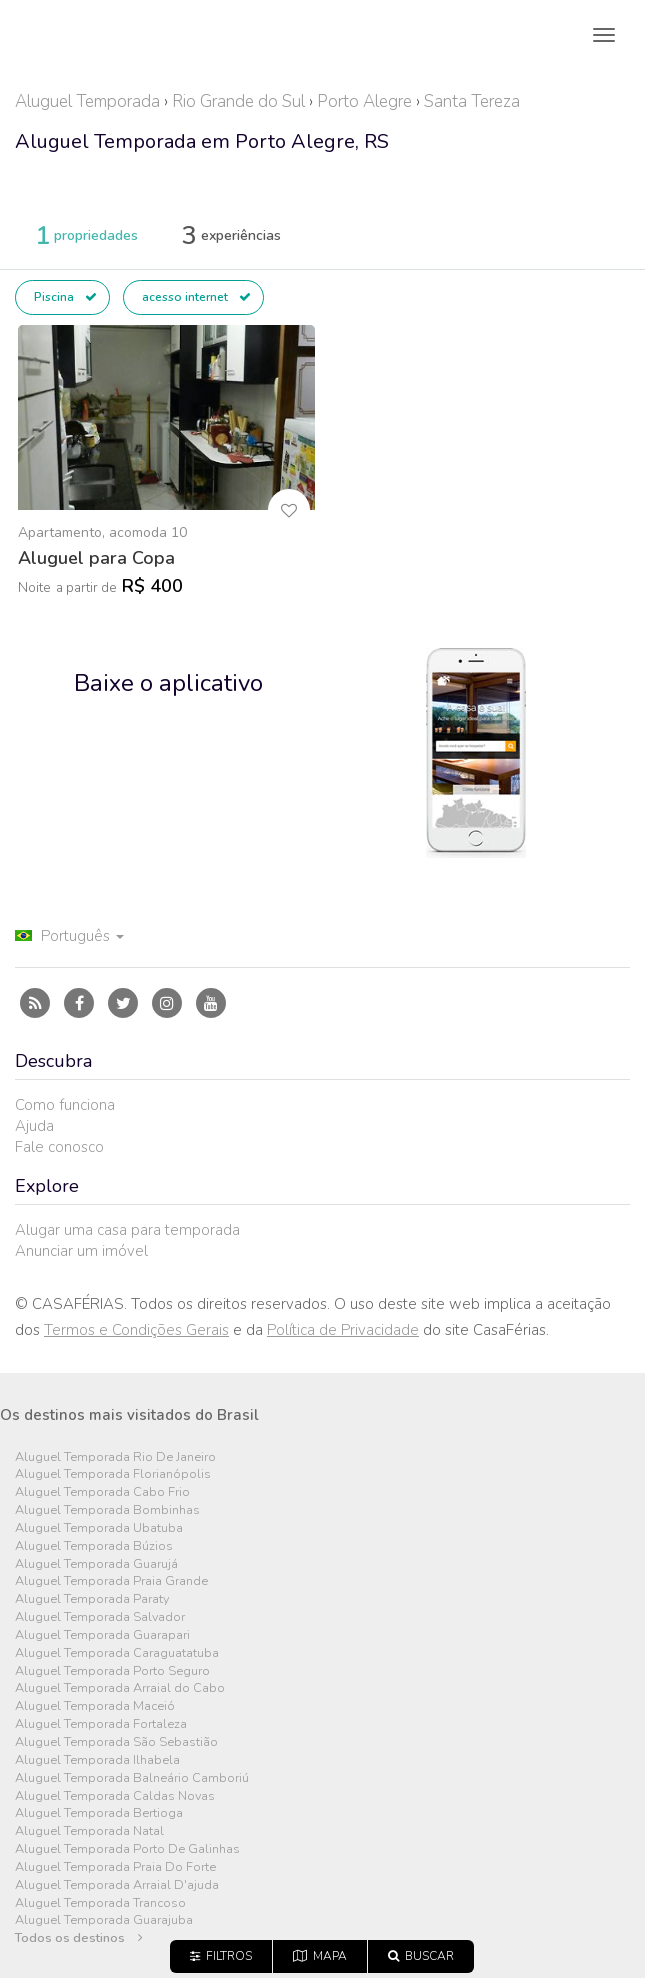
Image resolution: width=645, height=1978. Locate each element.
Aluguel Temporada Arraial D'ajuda (117, 1885)
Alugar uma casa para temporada (127, 1230)
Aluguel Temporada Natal (89, 1831)
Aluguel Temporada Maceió (95, 1706)
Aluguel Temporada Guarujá (96, 1564)
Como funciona (65, 1105)
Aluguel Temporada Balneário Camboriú (132, 1778)
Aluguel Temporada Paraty (92, 1599)
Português (69, 936)
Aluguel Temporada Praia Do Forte (115, 1867)
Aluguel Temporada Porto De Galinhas (127, 1849)
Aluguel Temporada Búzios (94, 1546)
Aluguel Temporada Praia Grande (111, 1581)
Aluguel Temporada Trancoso (100, 1903)
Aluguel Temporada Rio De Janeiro (115, 1457)
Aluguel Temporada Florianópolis (113, 1474)
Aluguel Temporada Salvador (100, 1617)
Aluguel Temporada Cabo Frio (102, 1492)
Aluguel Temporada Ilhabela (97, 1760)
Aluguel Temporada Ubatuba (99, 1528)
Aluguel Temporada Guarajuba (104, 1920)
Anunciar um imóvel (81, 1251)
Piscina (65, 297)
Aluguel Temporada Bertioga (99, 1813)
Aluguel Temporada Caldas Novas (115, 1796)
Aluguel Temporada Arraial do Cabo (120, 1688)
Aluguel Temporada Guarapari (102, 1635)
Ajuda (34, 1126)
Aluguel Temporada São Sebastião (116, 1742)
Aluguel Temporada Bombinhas (107, 1510)
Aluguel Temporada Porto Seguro (112, 1671)
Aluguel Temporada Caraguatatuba (117, 1653)
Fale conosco (59, 1147)
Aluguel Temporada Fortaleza (101, 1724)
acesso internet (196, 297)
